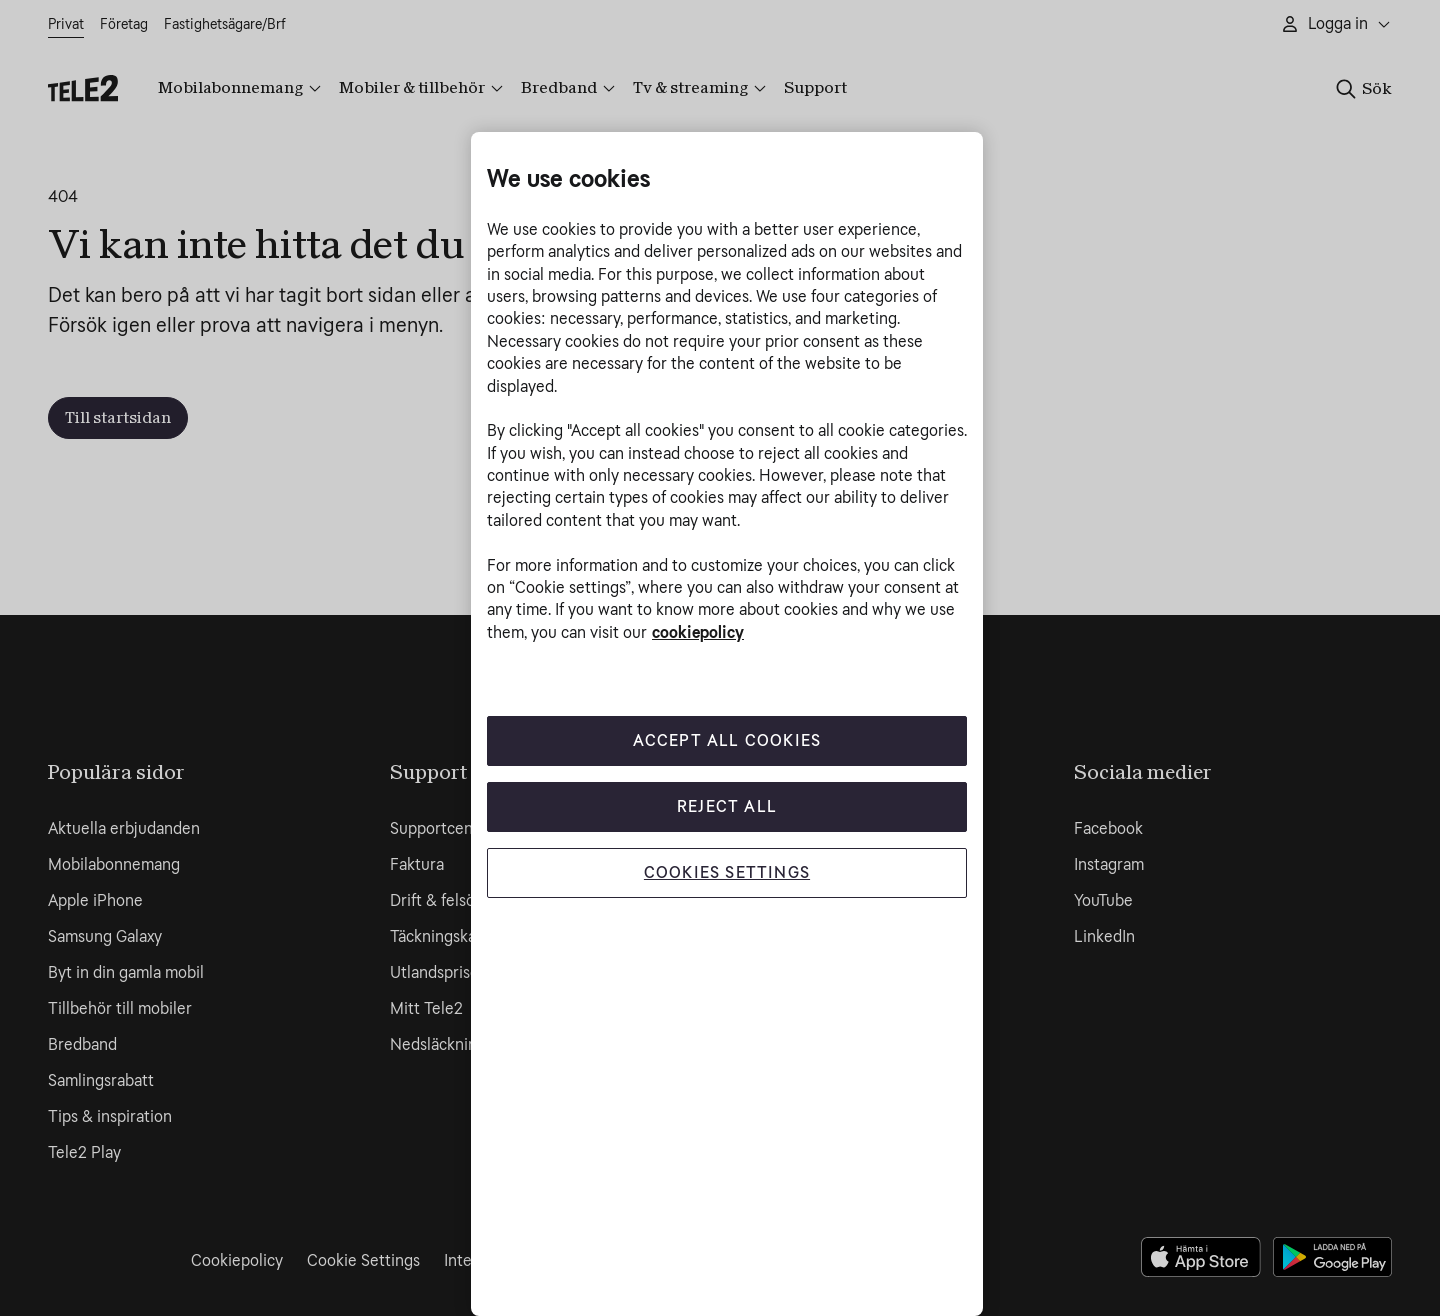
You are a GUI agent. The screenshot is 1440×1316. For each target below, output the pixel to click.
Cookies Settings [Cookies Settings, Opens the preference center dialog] (727, 872)
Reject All (727, 806)
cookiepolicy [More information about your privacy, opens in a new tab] (698, 632)
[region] (727, 724)
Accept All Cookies (727, 740)
